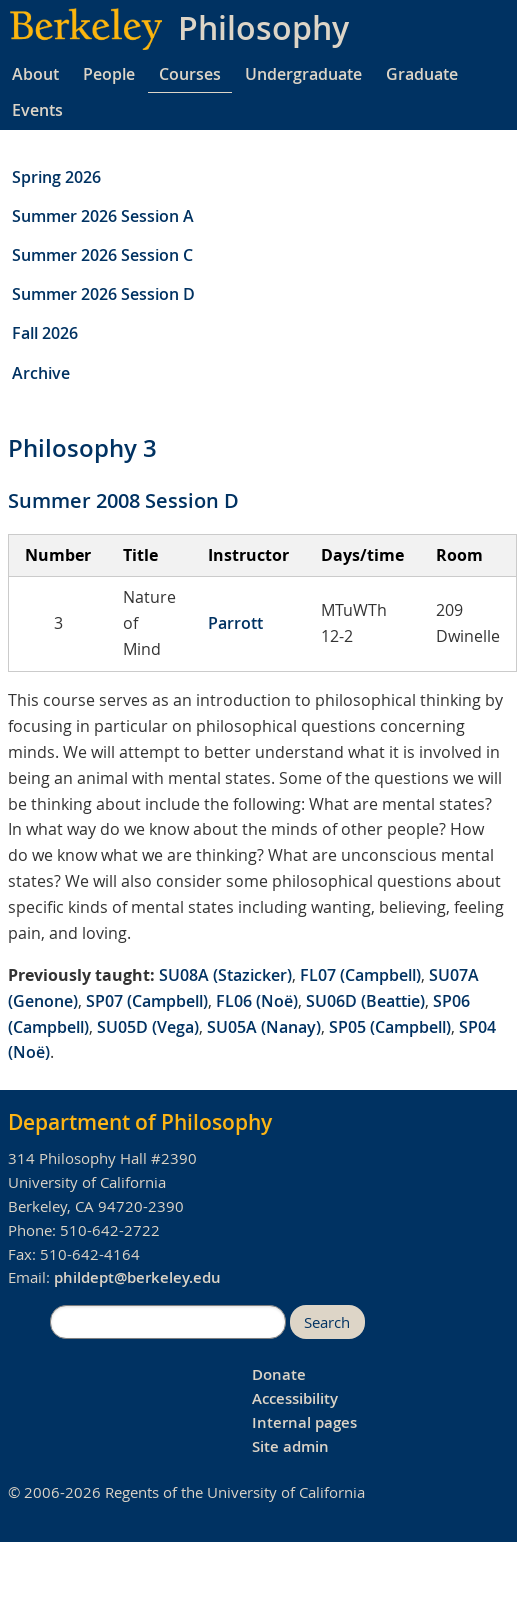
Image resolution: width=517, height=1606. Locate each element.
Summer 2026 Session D (103, 294)
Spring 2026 (56, 177)
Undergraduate (303, 74)
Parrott (235, 623)
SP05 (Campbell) (390, 1027)
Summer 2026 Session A (103, 216)
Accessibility (295, 1398)
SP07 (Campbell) (147, 1001)
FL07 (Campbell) (360, 975)
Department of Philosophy (140, 1122)
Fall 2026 (45, 333)
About (35, 74)
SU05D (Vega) (148, 1027)
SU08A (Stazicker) (225, 975)
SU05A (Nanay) (264, 1027)
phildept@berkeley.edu (137, 1277)
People (109, 74)
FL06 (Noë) (257, 1001)
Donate (279, 1374)
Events (37, 110)
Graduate (422, 74)
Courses (190, 74)
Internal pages (304, 1422)
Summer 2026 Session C (102, 255)
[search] (168, 1322)
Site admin (290, 1446)
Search (327, 1322)
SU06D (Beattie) (365, 1001)
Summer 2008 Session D (123, 500)
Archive (41, 373)
